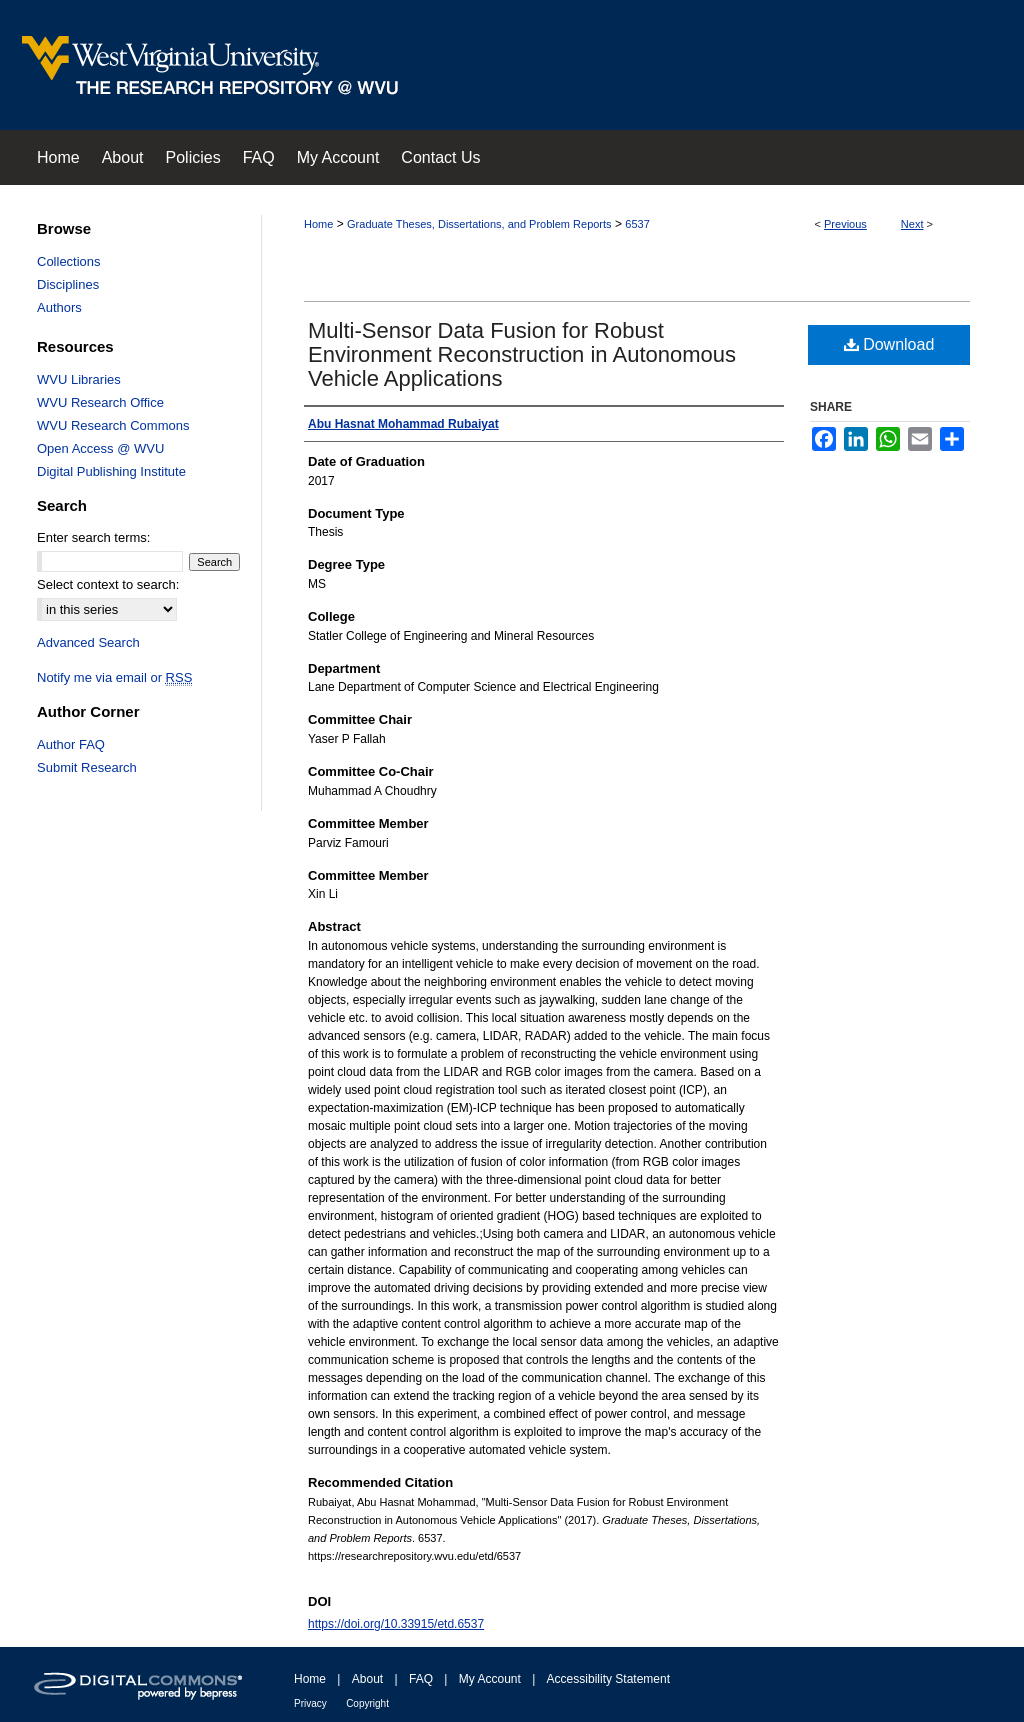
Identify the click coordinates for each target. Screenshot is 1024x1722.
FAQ (421, 1679)
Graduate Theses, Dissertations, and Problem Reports (479, 224)
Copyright (367, 1703)
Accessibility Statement (608, 1679)
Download (889, 344)
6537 (637, 224)
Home (318, 224)
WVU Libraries (79, 379)
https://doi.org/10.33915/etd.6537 (396, 1624)
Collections (69, 261)
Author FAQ (71, 744)
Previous (845, 224)
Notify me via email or (114, 677)
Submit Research (87, 767)
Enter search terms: (93, 537)
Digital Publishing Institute (111, 471)
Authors (59, 307)
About (367, 1679)
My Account (490, 1679)
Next (912, 224)
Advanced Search (88, 642)
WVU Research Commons (113, 425)
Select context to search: (108, 584)
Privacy (310, 1703)
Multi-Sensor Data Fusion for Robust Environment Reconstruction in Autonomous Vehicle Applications (522, 354)
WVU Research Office (100, 402)
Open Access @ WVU (100, 448)
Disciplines (68, 284)
